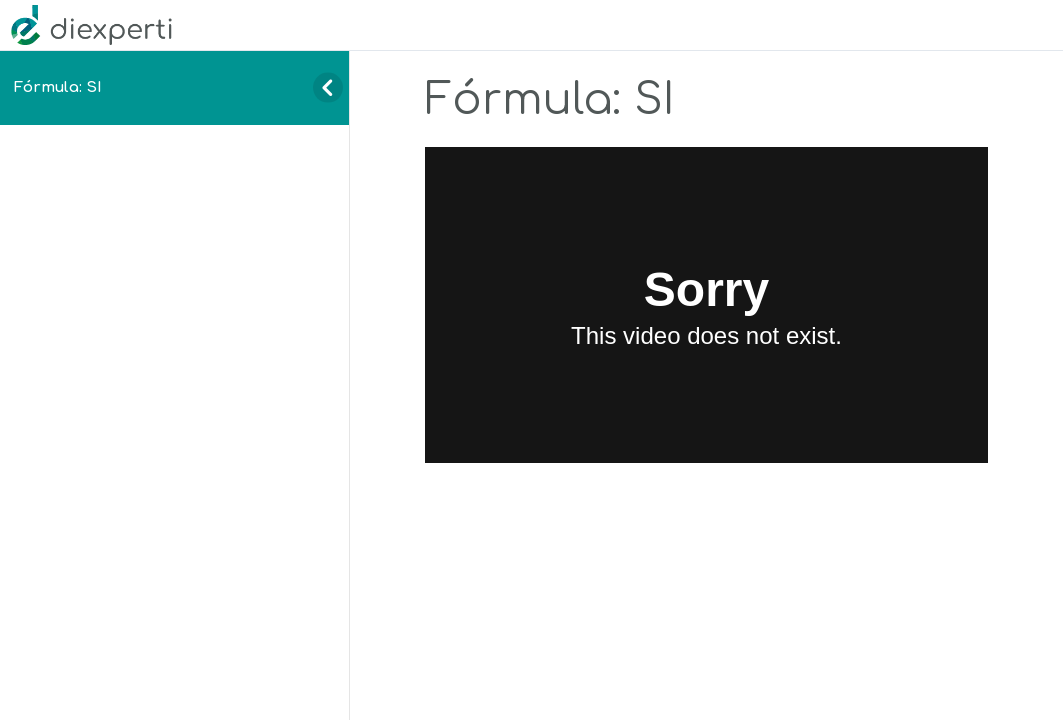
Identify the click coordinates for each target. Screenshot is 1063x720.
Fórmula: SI (58, 87)
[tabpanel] (706, 305)
